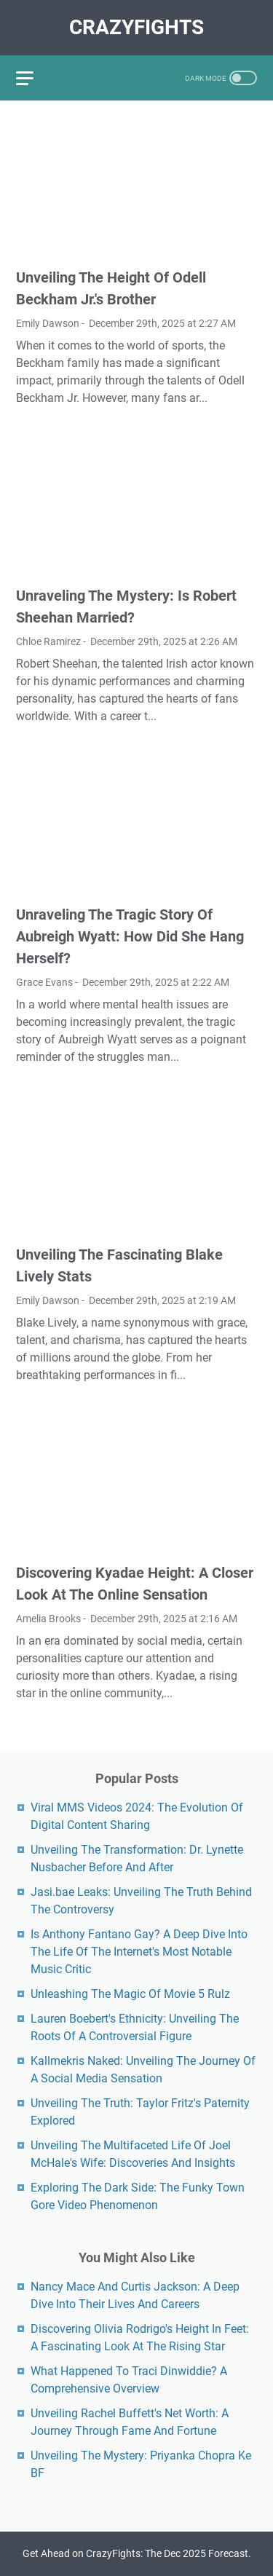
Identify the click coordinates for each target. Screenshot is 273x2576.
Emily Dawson (47, 323)
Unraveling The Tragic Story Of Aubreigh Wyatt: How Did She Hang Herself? (130, 936)
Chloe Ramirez (48, 641)
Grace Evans (44, 982)
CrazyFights (136, 27)
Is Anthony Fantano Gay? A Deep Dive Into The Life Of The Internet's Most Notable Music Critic (139, 1951)
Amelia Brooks (48, 1618)
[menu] (33, 77)
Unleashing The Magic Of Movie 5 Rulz (130, 1994)
